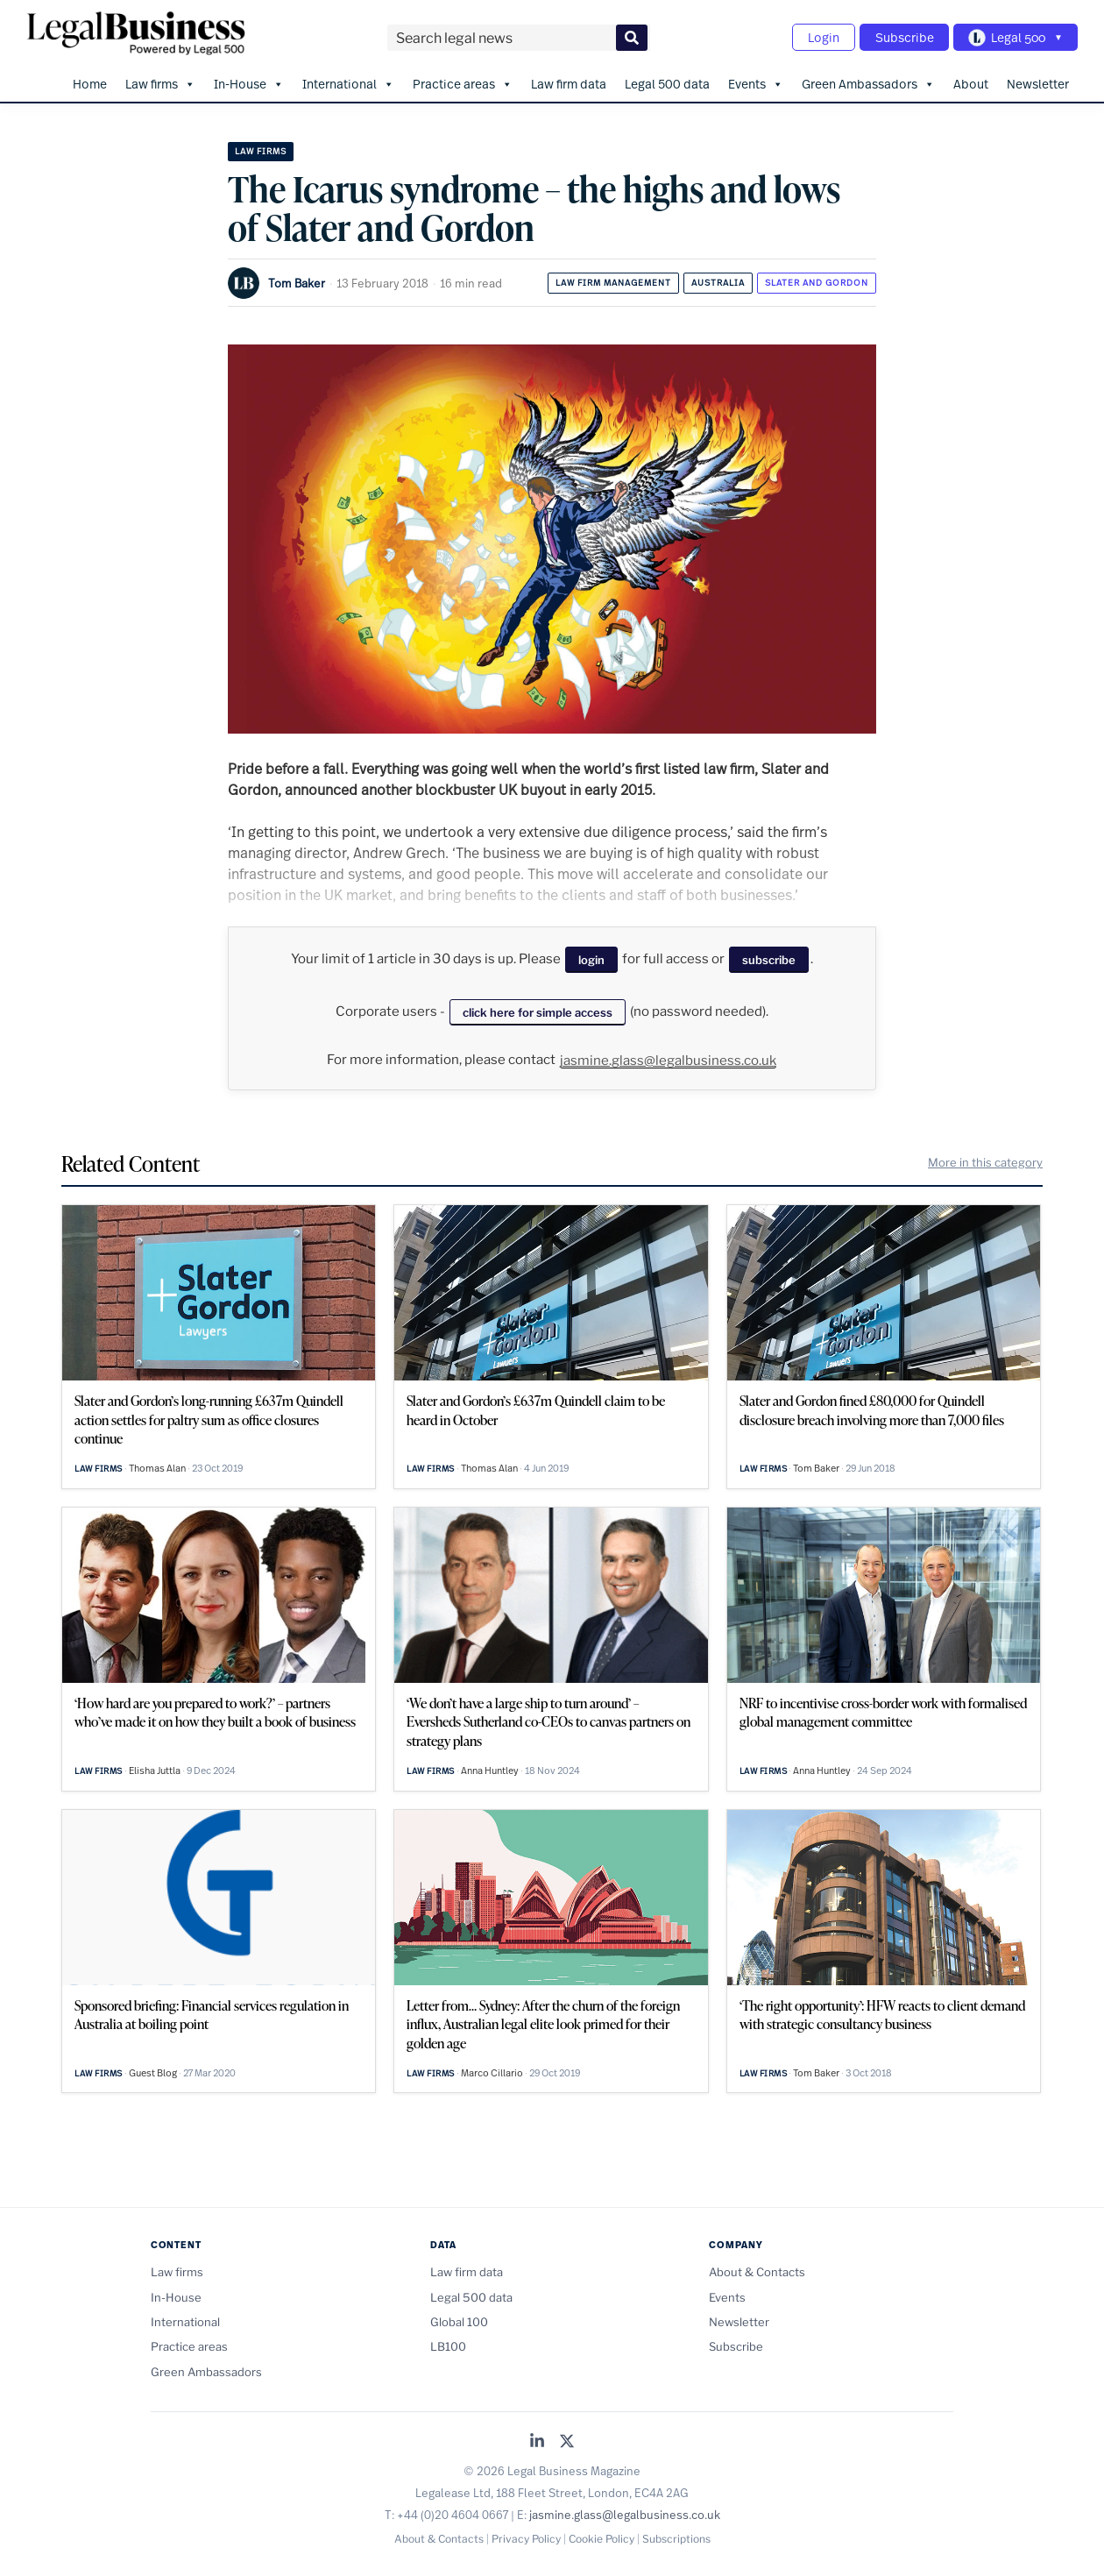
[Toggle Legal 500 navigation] (1013, 36)
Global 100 (459, 2318)
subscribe (769, 956)
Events (755, 79)
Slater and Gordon (816, 278)
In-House (249, 79)
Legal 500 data (667, 79)
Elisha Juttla (154, 1767)
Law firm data (568, 79)
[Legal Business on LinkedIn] (537, 2439)
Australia (718, 278)
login (591, 956)
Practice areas (463, 79)
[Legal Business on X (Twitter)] (567, 2439)
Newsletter (1038, 79)
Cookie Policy (601, 2535)
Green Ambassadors (868, 79)
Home (90, 79)
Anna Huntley (490, 1767)
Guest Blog (153, 2069)
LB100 (448, 2343)
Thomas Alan (157, 1464)
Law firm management (613, 278)
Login (811, 35)
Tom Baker (296, 279)
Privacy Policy (526, 2535)
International (348, 79)
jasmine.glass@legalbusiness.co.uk (668, 1057)
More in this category (985, 1159)
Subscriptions (676, 2535)
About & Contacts (757, 2268)
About (970, 79)
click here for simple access (537, 1008)
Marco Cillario (492, 2069)
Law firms (160, 79)
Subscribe (896, 35)
